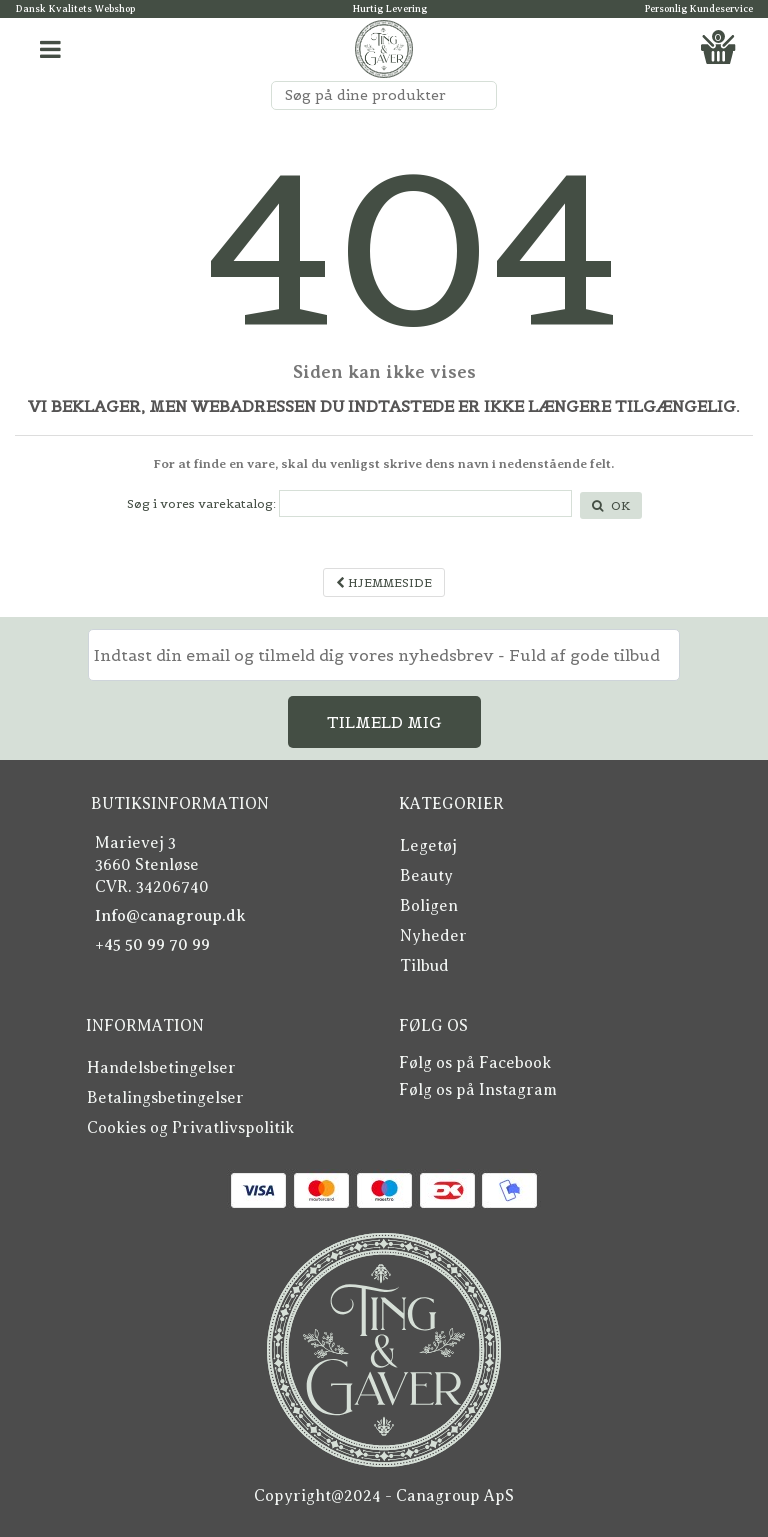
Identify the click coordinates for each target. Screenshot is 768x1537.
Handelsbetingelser (161, 1068)
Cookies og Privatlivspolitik (190, 1128)
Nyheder (433, 936)
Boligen (429, 906)
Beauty (426, 876)
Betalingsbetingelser (165, 1098)
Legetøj (428, 846)
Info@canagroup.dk (170, 916)
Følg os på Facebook (475, 1063)
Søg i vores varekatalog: (201, 503)
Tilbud (424, 966)
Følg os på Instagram (478, 1090)
